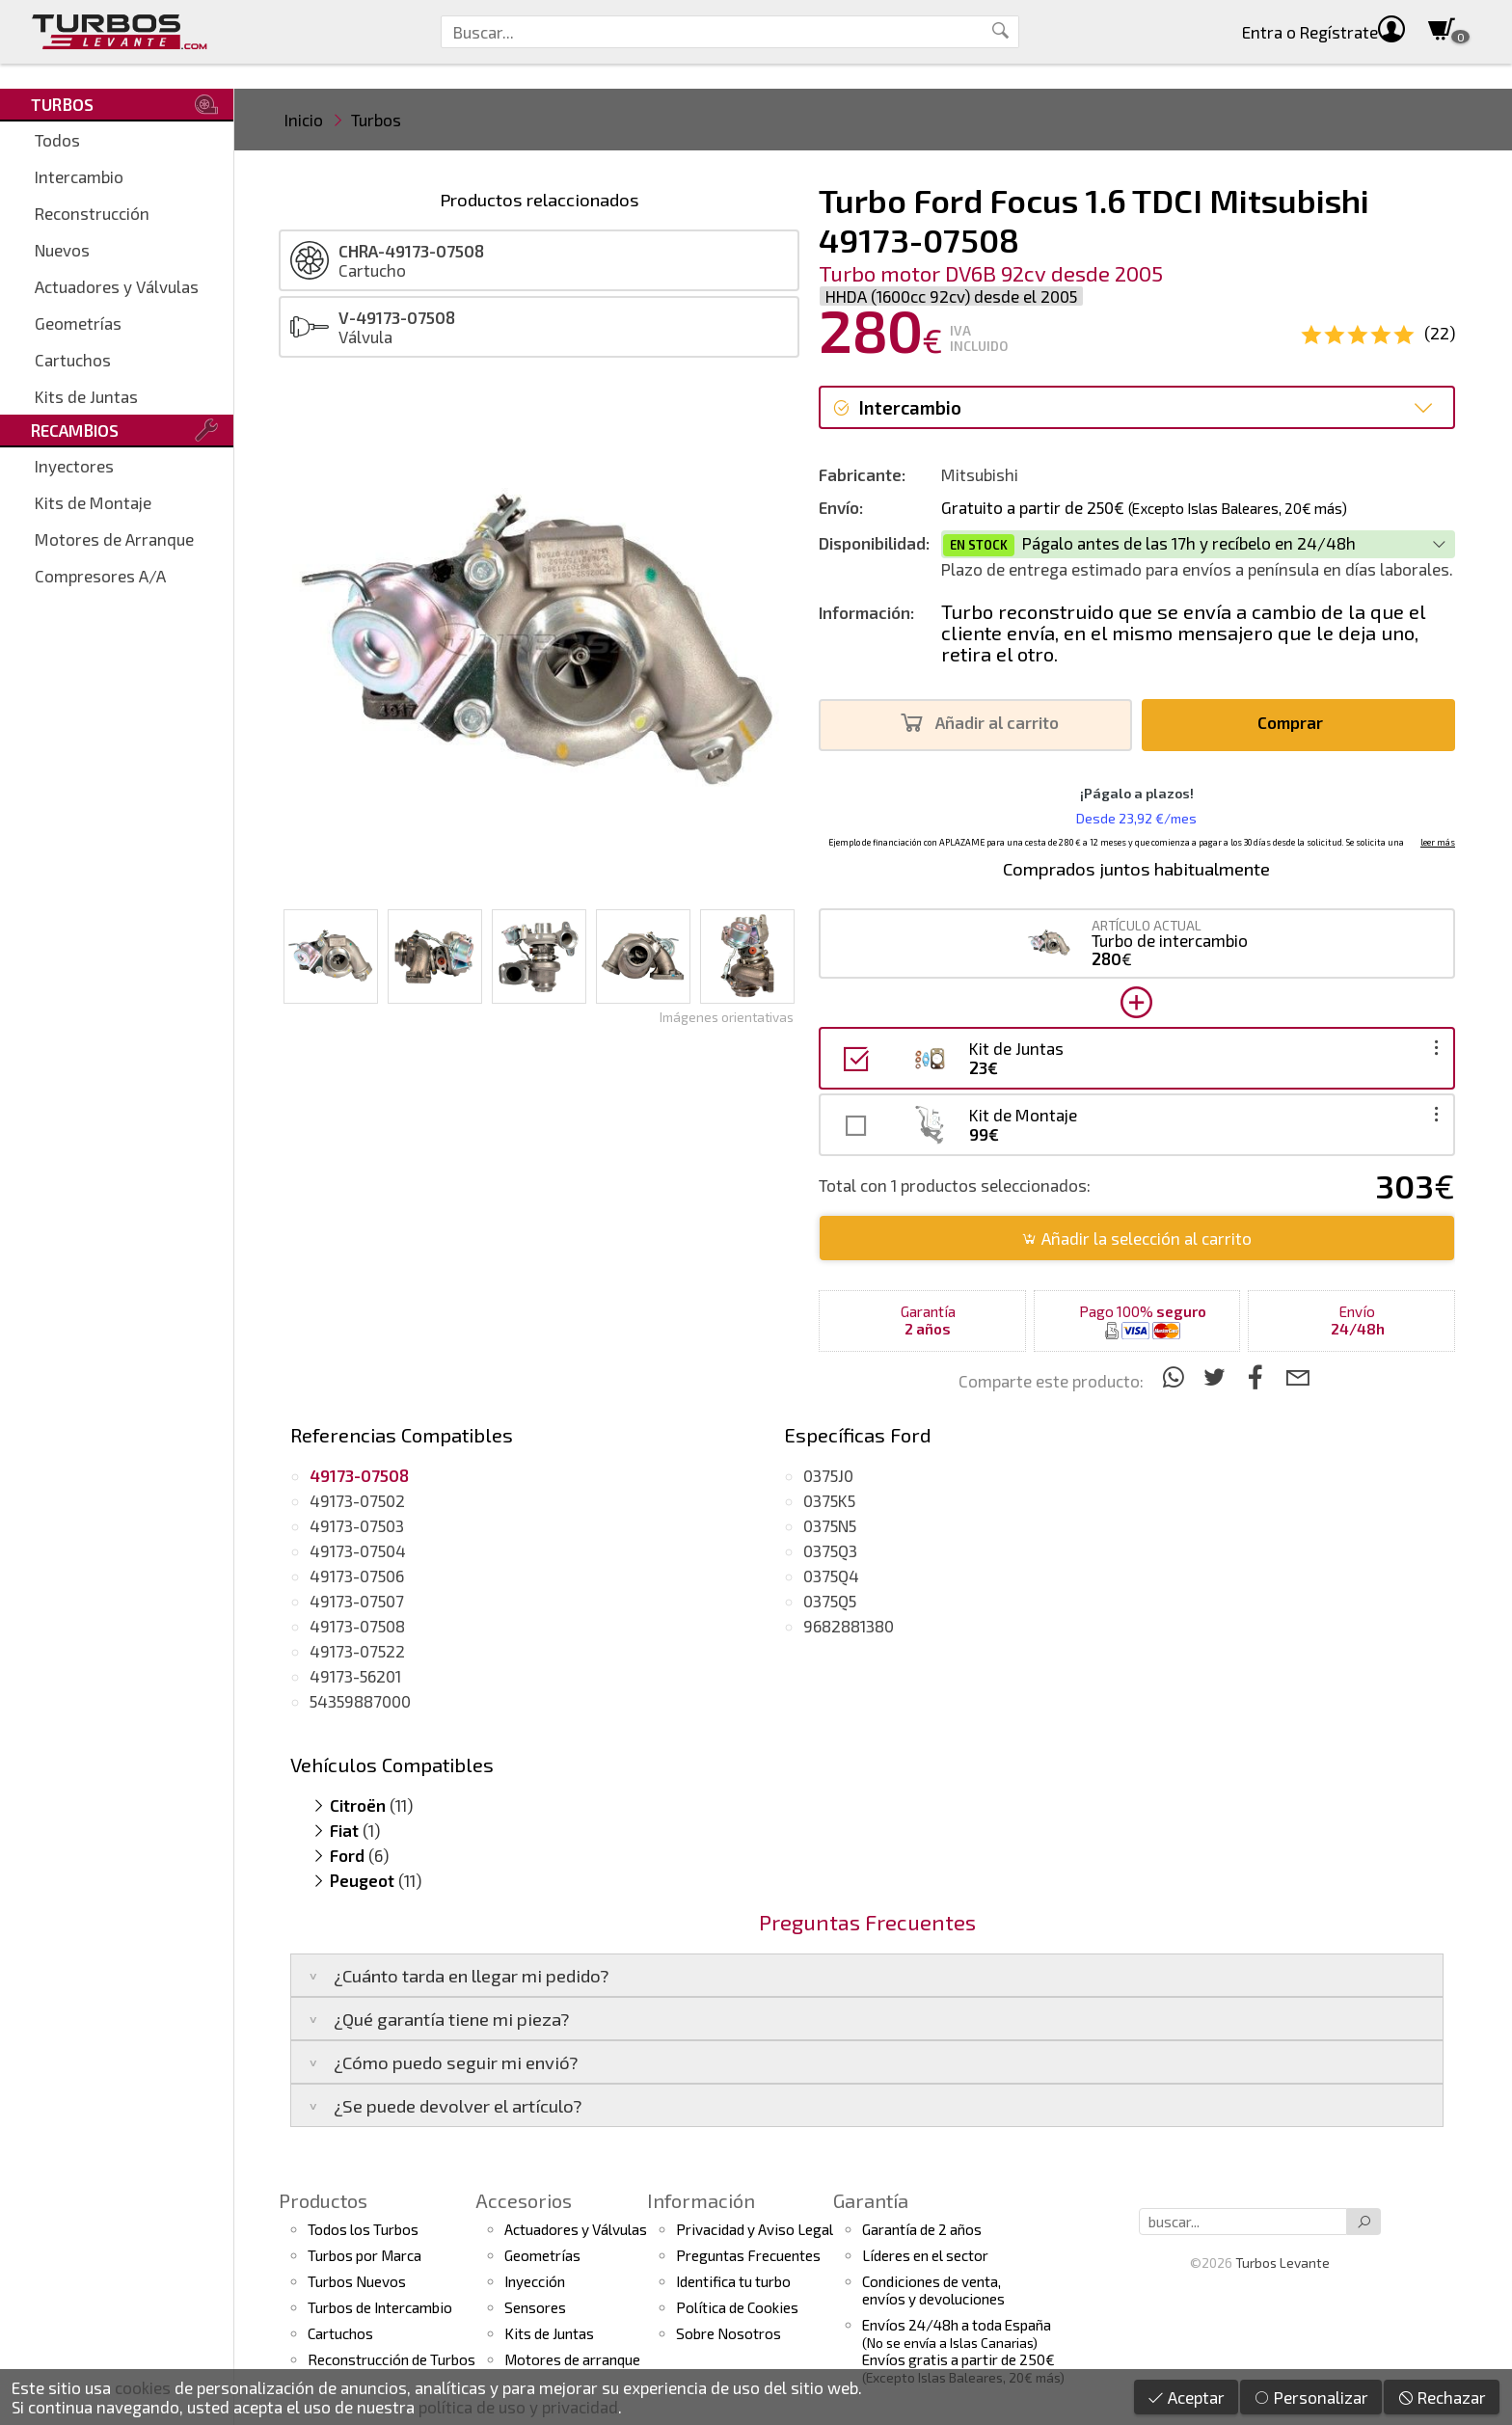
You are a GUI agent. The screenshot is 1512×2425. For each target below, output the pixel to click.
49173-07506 (357, 1575)
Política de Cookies (737, 2307)
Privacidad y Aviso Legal (754, 2229)
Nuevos (62, 249)
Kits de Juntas (86, 396)
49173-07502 (357, 1500)
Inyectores (74, 465)
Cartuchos (73, 359)
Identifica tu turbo (733, 2281)
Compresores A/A (100, 575)
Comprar (1295, 723)
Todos (57, 139)
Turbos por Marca (364, 2255)
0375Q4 (831, 1575)
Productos (323, 2200)
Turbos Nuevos (357, 2281)
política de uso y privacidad (518, 2406)
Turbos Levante (1282, 2262)
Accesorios (523, 2200)
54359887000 (360, 1701)
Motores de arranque (572, 2359)
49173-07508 (357, 1625)
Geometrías (78, 323)
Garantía (870, 2200)
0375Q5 (829, 1600)
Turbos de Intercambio (380, 2307)
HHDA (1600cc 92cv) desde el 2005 (951, 296)
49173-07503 (357, 1525)
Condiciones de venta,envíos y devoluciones (933, 2290)
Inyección (534, 2281)
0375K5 (829, 1500)
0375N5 (829, 1525)
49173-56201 (355, 1675)
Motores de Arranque (114, 539)
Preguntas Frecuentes (748, 2255)
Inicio (303, 119)
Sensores (535, 2307)
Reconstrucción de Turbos (391, 2359)
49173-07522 (357, 1650)
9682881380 (848, 1625)
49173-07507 (357, 1600)
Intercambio (79, 176)
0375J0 (828, 1475)
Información (701, 2200)
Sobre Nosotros (728, 2333)
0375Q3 (830, 1550)
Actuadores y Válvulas (117, 286)
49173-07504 (358, 1550)
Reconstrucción (92, 213)
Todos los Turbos (363, 2229)
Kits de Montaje (93, 502)
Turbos (376, 119)
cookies (143, 2387)
